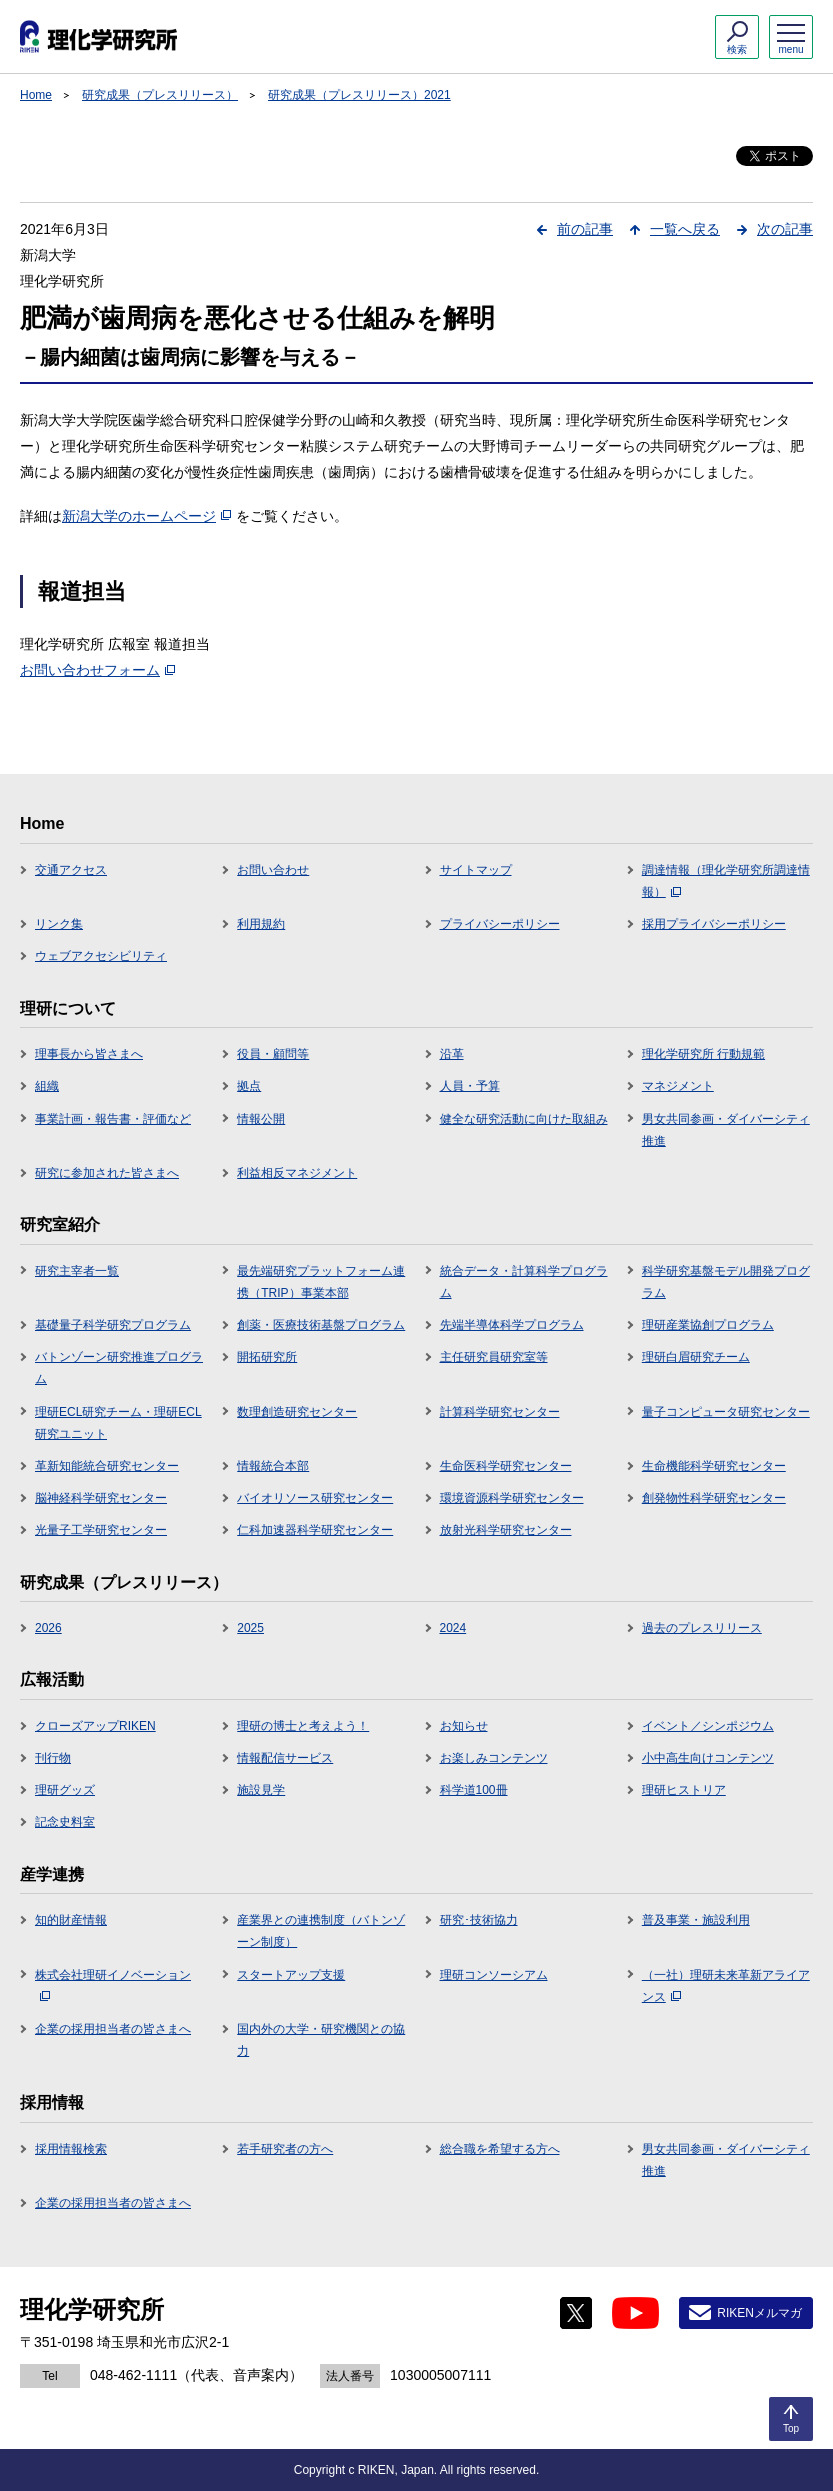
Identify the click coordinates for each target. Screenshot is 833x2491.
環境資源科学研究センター (512, 1498)
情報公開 (261, 1119)
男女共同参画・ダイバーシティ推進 (726, 1130)
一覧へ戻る (685, 229)
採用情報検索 (71, 2149)
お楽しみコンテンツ (494, 1758)
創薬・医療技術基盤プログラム (321, 1325)
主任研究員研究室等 (494, 1357)
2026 (48, 1628)
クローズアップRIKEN (95, 1726)
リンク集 (59, 924)
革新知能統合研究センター (107, 1466)
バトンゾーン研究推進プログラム (119, 1368)
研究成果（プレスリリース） (160, 95)
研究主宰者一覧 (77, 1271)
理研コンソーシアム (494, 1975)
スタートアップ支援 (291, 1975)
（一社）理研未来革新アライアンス (726, 1986)
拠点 (249, 1086)
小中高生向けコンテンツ (708, 1758)
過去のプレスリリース (702, 1628)
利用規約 (261, 924)
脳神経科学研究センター (101, 1498)
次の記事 (785, 229)
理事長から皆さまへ (89, 1054)
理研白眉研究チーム (696, 1357)
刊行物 (53, 1758)
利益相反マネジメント (297, 1173)
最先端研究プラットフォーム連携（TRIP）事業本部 (321, 1282)
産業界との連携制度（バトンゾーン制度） (321, 1931)
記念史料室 (65, 1822)
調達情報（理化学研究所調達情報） (726, 881)
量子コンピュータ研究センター (726, 1412)
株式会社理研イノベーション (113, 1985)
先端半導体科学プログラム (512, 1325)
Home (36, 95)
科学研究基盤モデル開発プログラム (726, 1282)
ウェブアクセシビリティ (101, 956)
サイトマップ (476, 870)
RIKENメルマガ (759, 2313)
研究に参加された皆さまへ (107, 1173)
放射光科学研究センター (506, 1530)
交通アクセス (71, 870)
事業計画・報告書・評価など (113, 1119)
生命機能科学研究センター (714, 1466)
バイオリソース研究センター (315, 1498)
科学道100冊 (474, 1790)
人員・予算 (470, 1086)
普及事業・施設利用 (696, 1920)
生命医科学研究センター (506, 1466)
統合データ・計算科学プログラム (524, 1282)
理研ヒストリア (684, 1790)
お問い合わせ (273, 870)
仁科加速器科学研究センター (315, 1530)
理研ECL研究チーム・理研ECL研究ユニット (118, 1423)
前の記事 (585, 229)
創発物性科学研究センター (714, 1498)
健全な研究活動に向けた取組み (524, 1119)
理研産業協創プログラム (708, 1325)
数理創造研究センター (297, 1412)
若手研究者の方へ (285, 2149)
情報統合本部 (273, 1466)
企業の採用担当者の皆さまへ (113, 2029)
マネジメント (678, 1086)
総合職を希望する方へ (500, 2149)
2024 (453, 1628)
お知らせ (464, 1726)
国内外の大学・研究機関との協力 (321, 2040)
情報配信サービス (285, 1758)
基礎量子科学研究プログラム (113, 1325)
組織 (47, 1086)
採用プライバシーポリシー (714, 924)
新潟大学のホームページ (146, 516)
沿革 (452, 1054)
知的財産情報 (71, 1920)
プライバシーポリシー (500, 924)
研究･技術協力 (479, 1920)
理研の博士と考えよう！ (303, 1726)
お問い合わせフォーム (97, 670)
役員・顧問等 (273, 1054)
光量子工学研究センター (101, 1530)
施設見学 (261, 1790)
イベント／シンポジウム (708, 1726)
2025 (250, 1628)
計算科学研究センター (500, 1412)
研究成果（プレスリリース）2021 (359, 95)
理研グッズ (65, 1790)
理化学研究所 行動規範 (703, 1054)
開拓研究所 (267, 1357)
